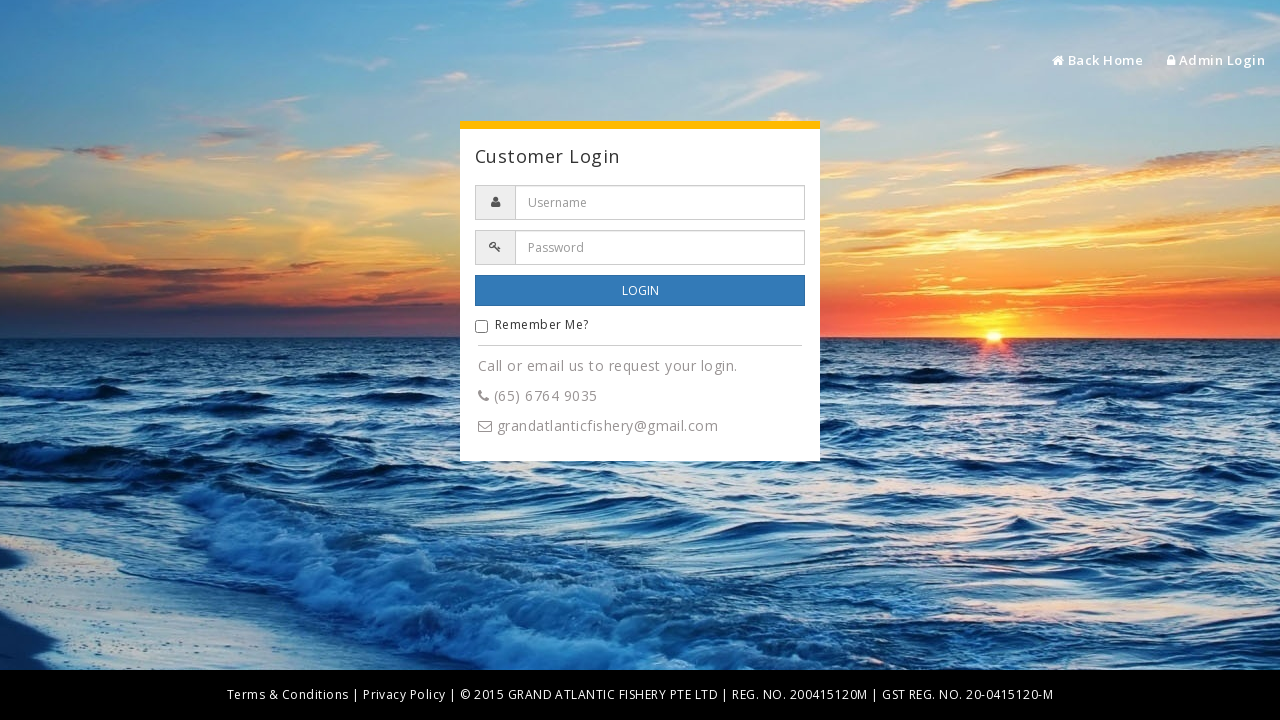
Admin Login (1216, 60)
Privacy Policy (404, 694)
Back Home (1097, 60)
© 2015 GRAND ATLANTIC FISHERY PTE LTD (589, 694)
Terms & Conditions (288, 694)
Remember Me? (532, 324)
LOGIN (640, 290)
